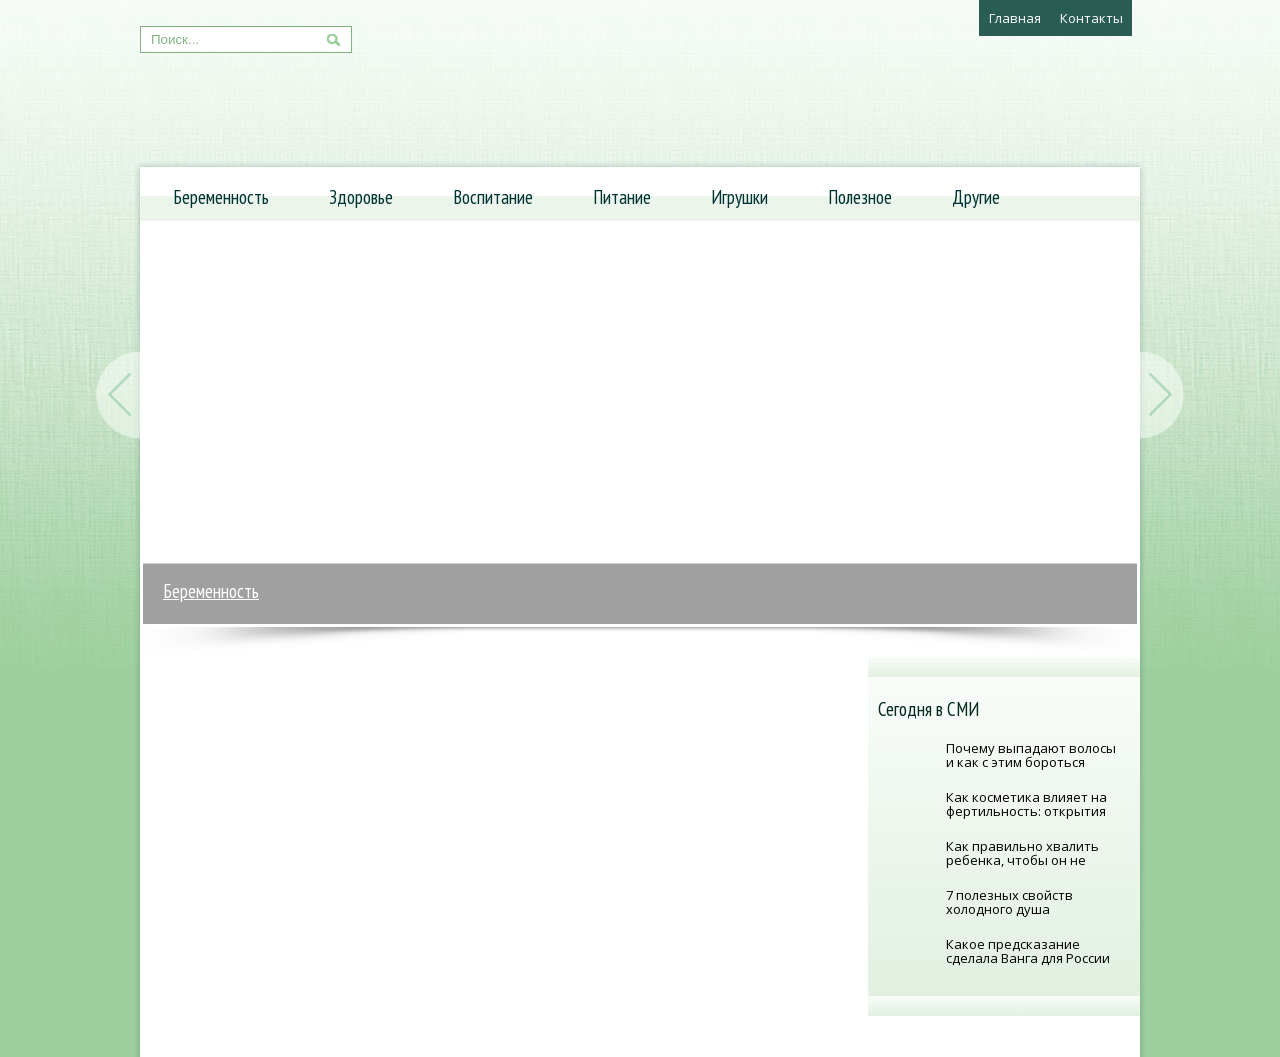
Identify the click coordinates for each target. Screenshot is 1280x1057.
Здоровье (361, 197)
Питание (622, 197)
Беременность (221, 197)
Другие (976, 197)
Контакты (1091, 18)
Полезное (860, 197)
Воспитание (493, 197)
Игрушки (739, 197)
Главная (1015, 18)
